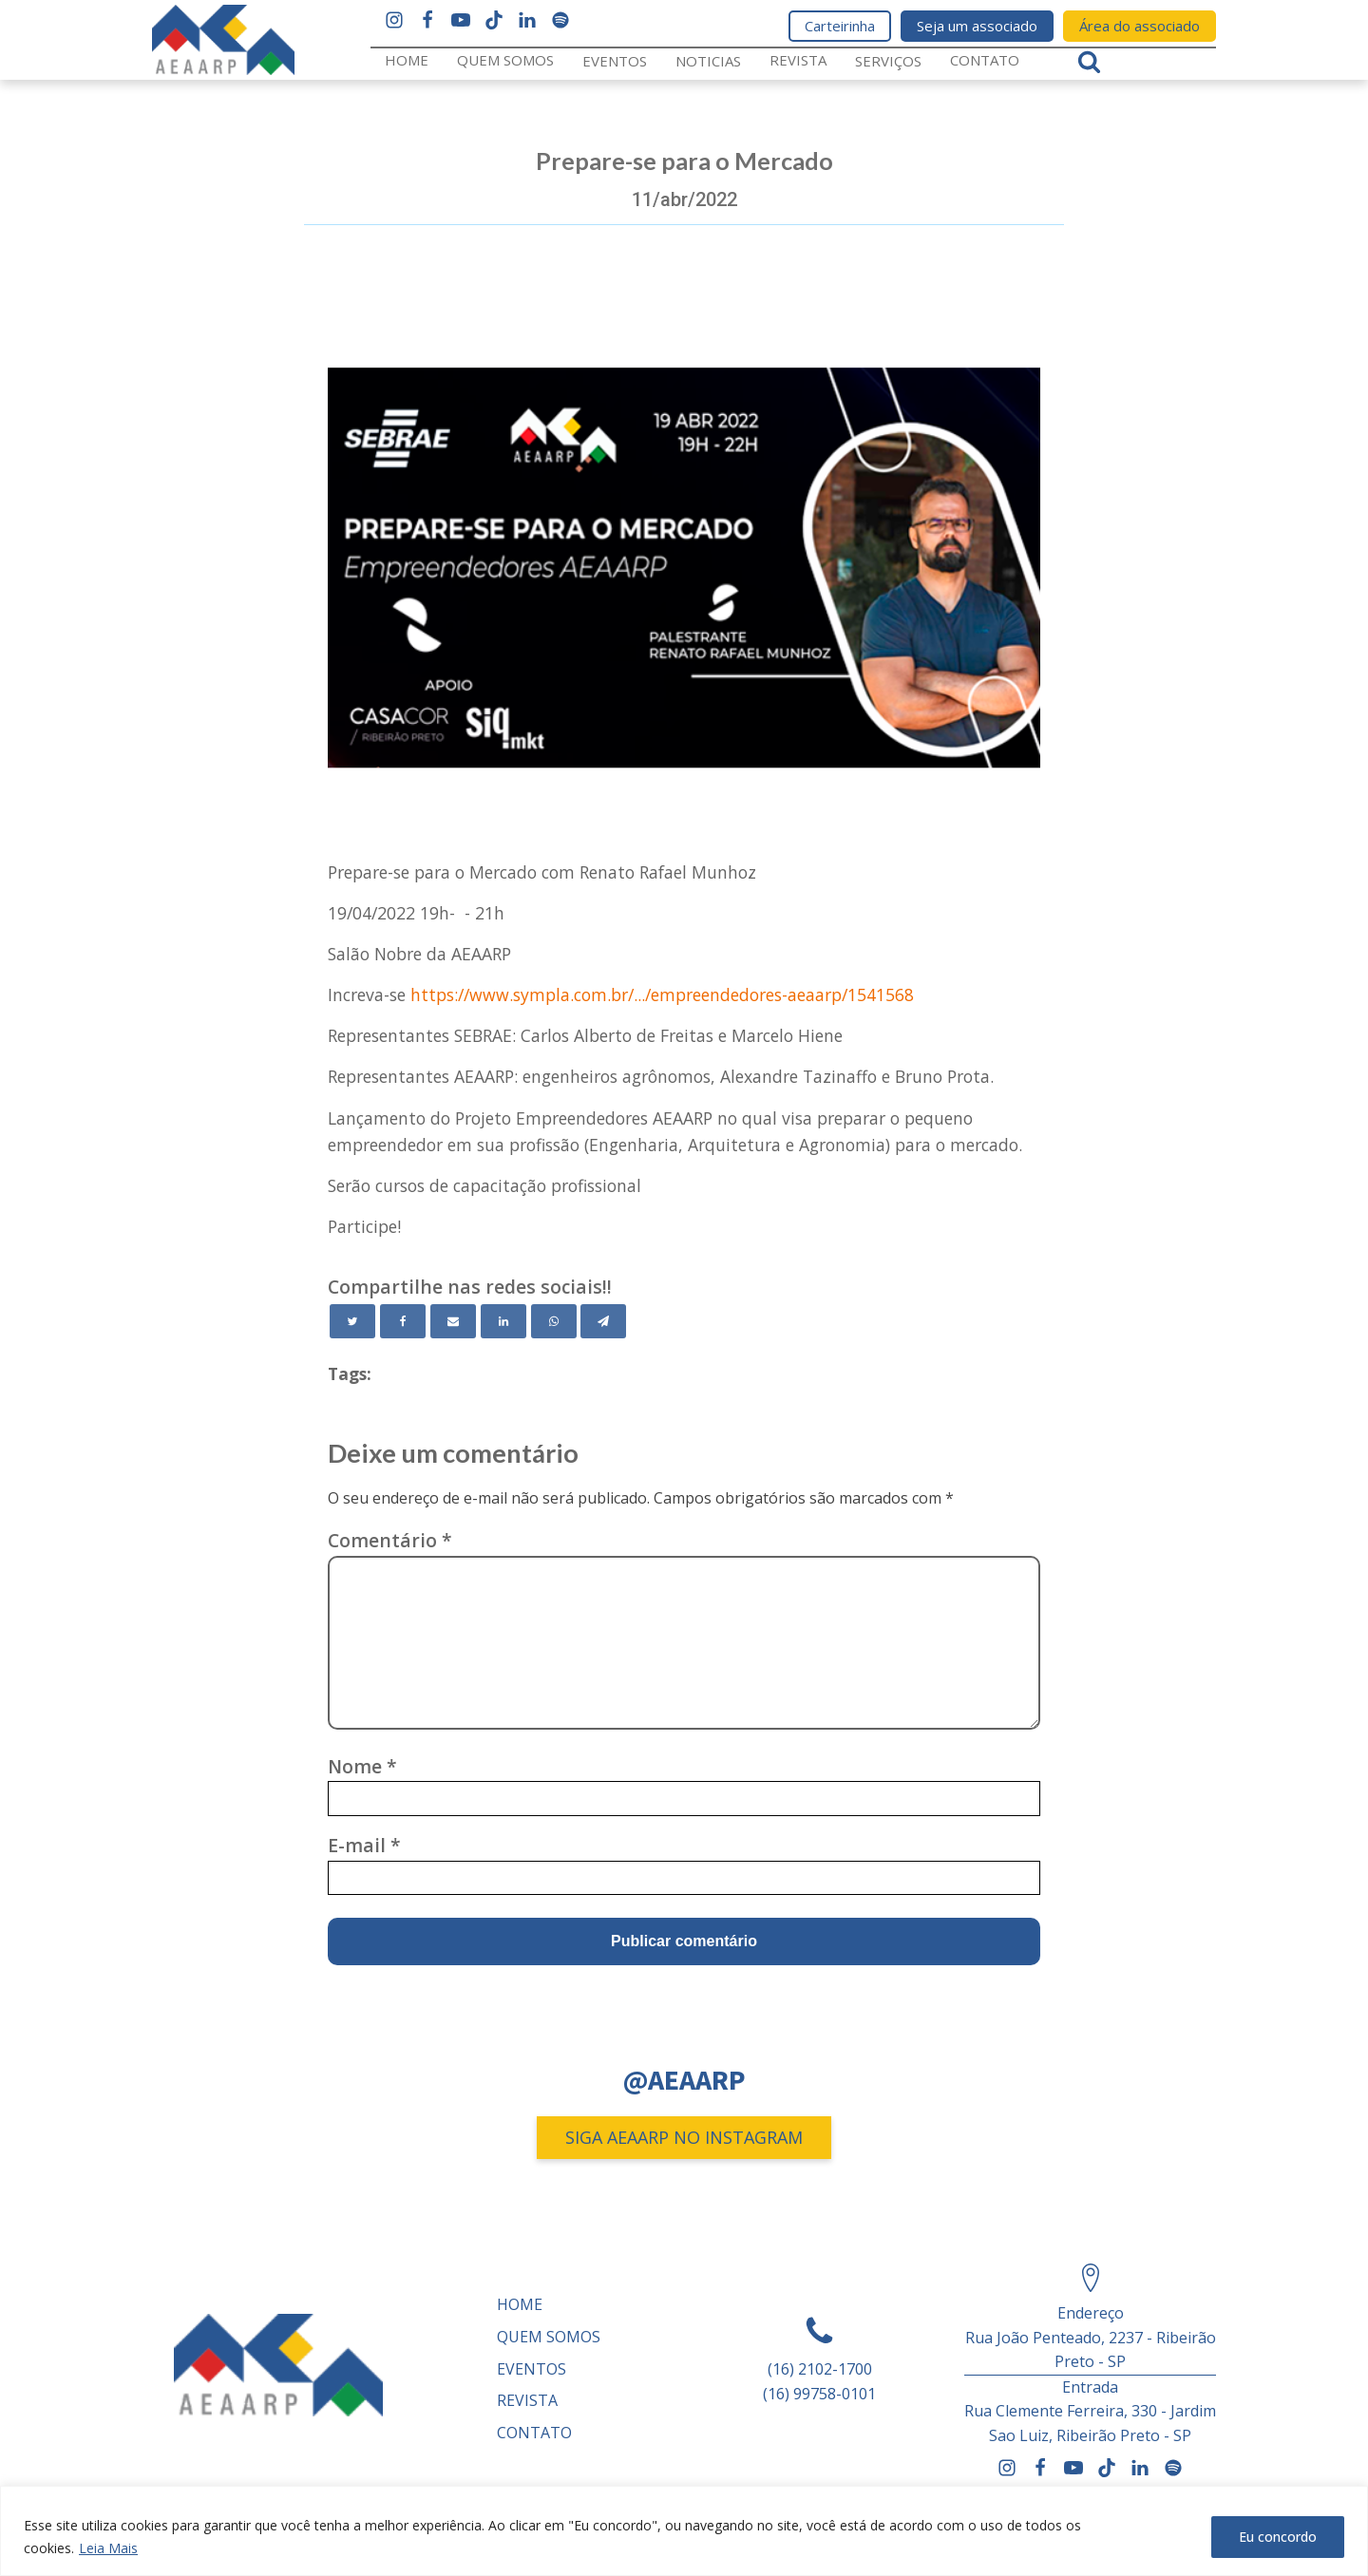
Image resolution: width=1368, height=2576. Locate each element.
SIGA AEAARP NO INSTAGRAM (684, 2137)
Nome (362, 1766)
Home (406, 59)
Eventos (614, 60)
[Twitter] (352, 1321)
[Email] (453, 1321)
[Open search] (1089, 61)
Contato (984, 59)
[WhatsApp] (554, 1321)
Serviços (888, 60)
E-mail (364, 1845)
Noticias (708, 60)
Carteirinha (840, 25)
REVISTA (798, 59)
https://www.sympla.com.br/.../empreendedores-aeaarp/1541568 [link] (662, 994)
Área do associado (1139, 25)
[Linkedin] (503, 1321)
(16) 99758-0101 (819, 2393)
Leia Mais (108, 2548)
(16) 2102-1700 (820, 2368)
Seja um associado (977, 25)
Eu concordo (1278, 2537)
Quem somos (505, 59)
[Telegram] (603, 1321)
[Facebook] (403, 1321)
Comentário (390, 1540)
